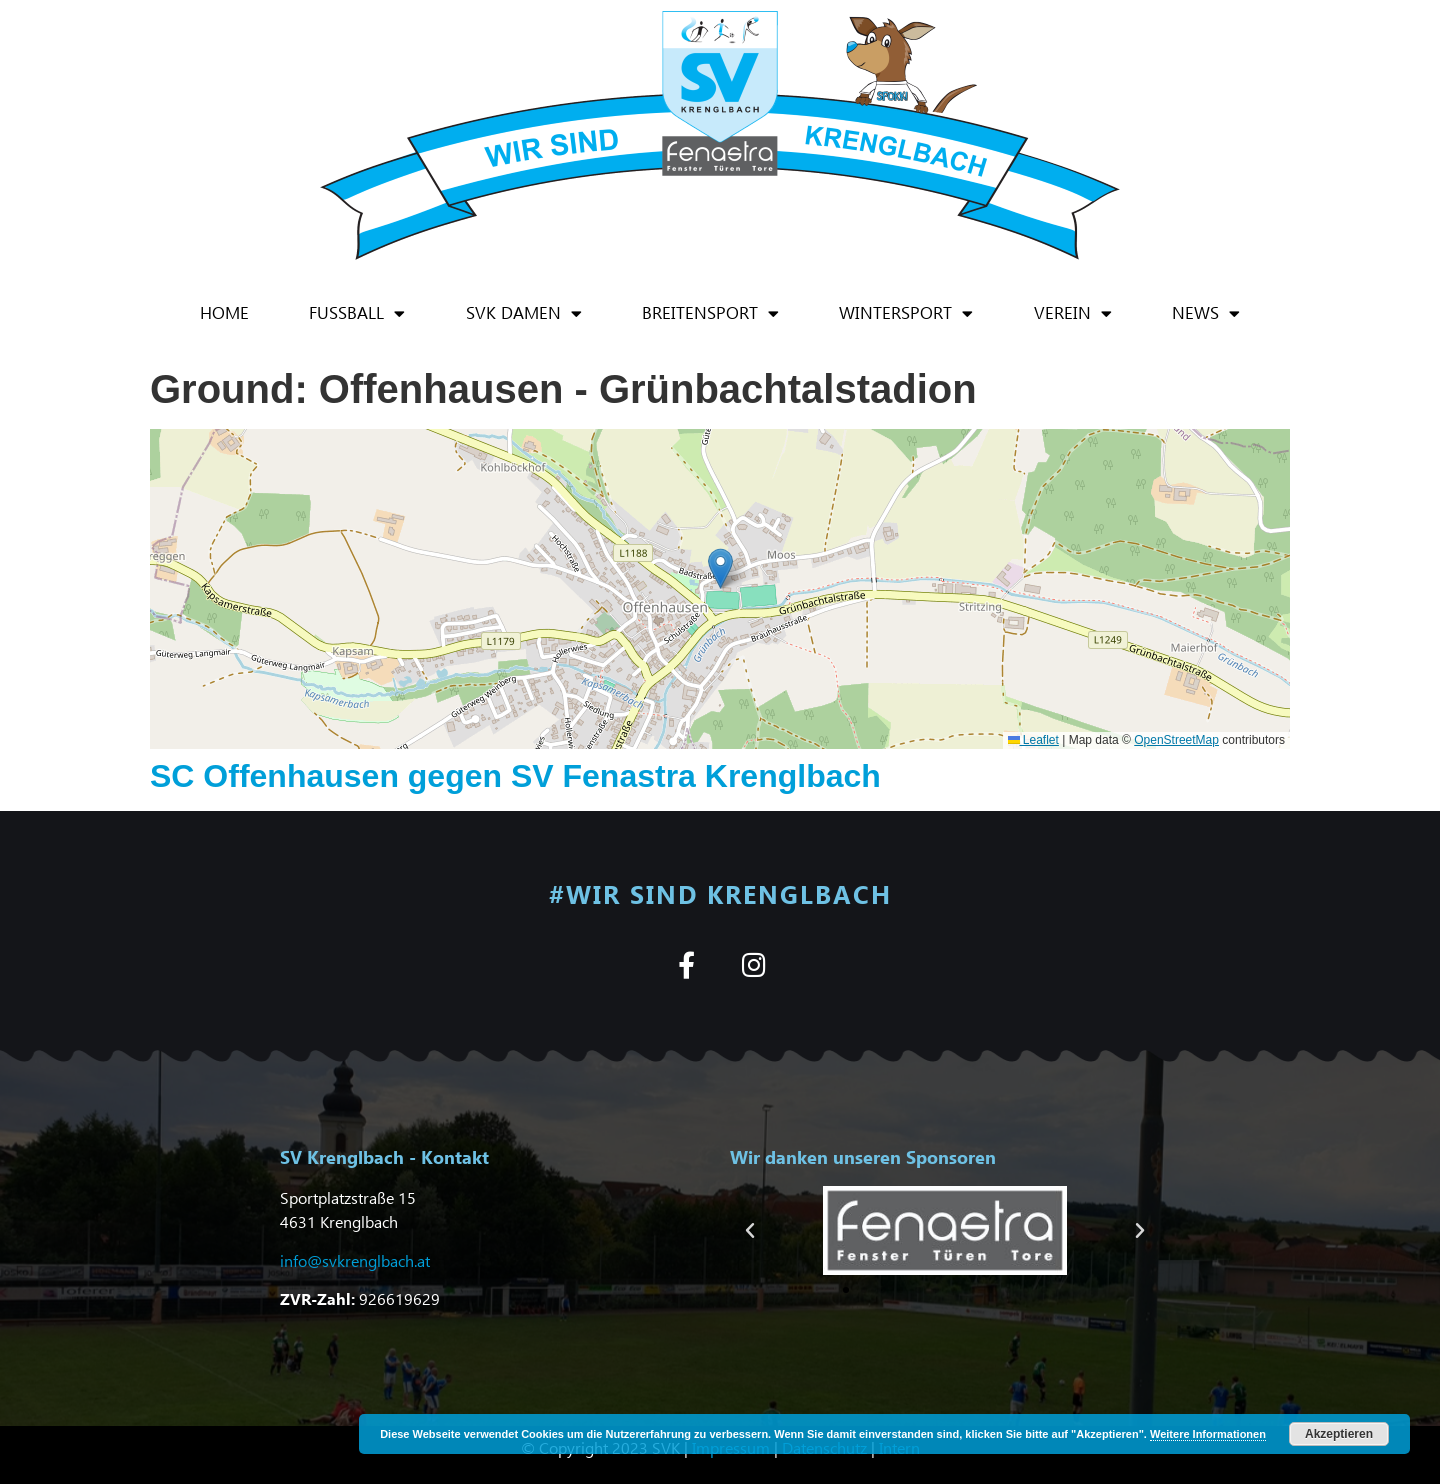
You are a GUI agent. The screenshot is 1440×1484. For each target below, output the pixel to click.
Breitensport (710, 313)
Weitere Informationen (1208, 1434)
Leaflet (1033, 740)
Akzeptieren (1339, 1434)
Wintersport (906, 313)
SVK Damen (524, 313)
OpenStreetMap (1176, 740)
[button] (720, 568)
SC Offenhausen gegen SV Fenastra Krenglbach (515, 776)
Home (224, 312)
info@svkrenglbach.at (355, 1260)
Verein (1073, 313)
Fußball (357, 313)
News (1206, 313)
